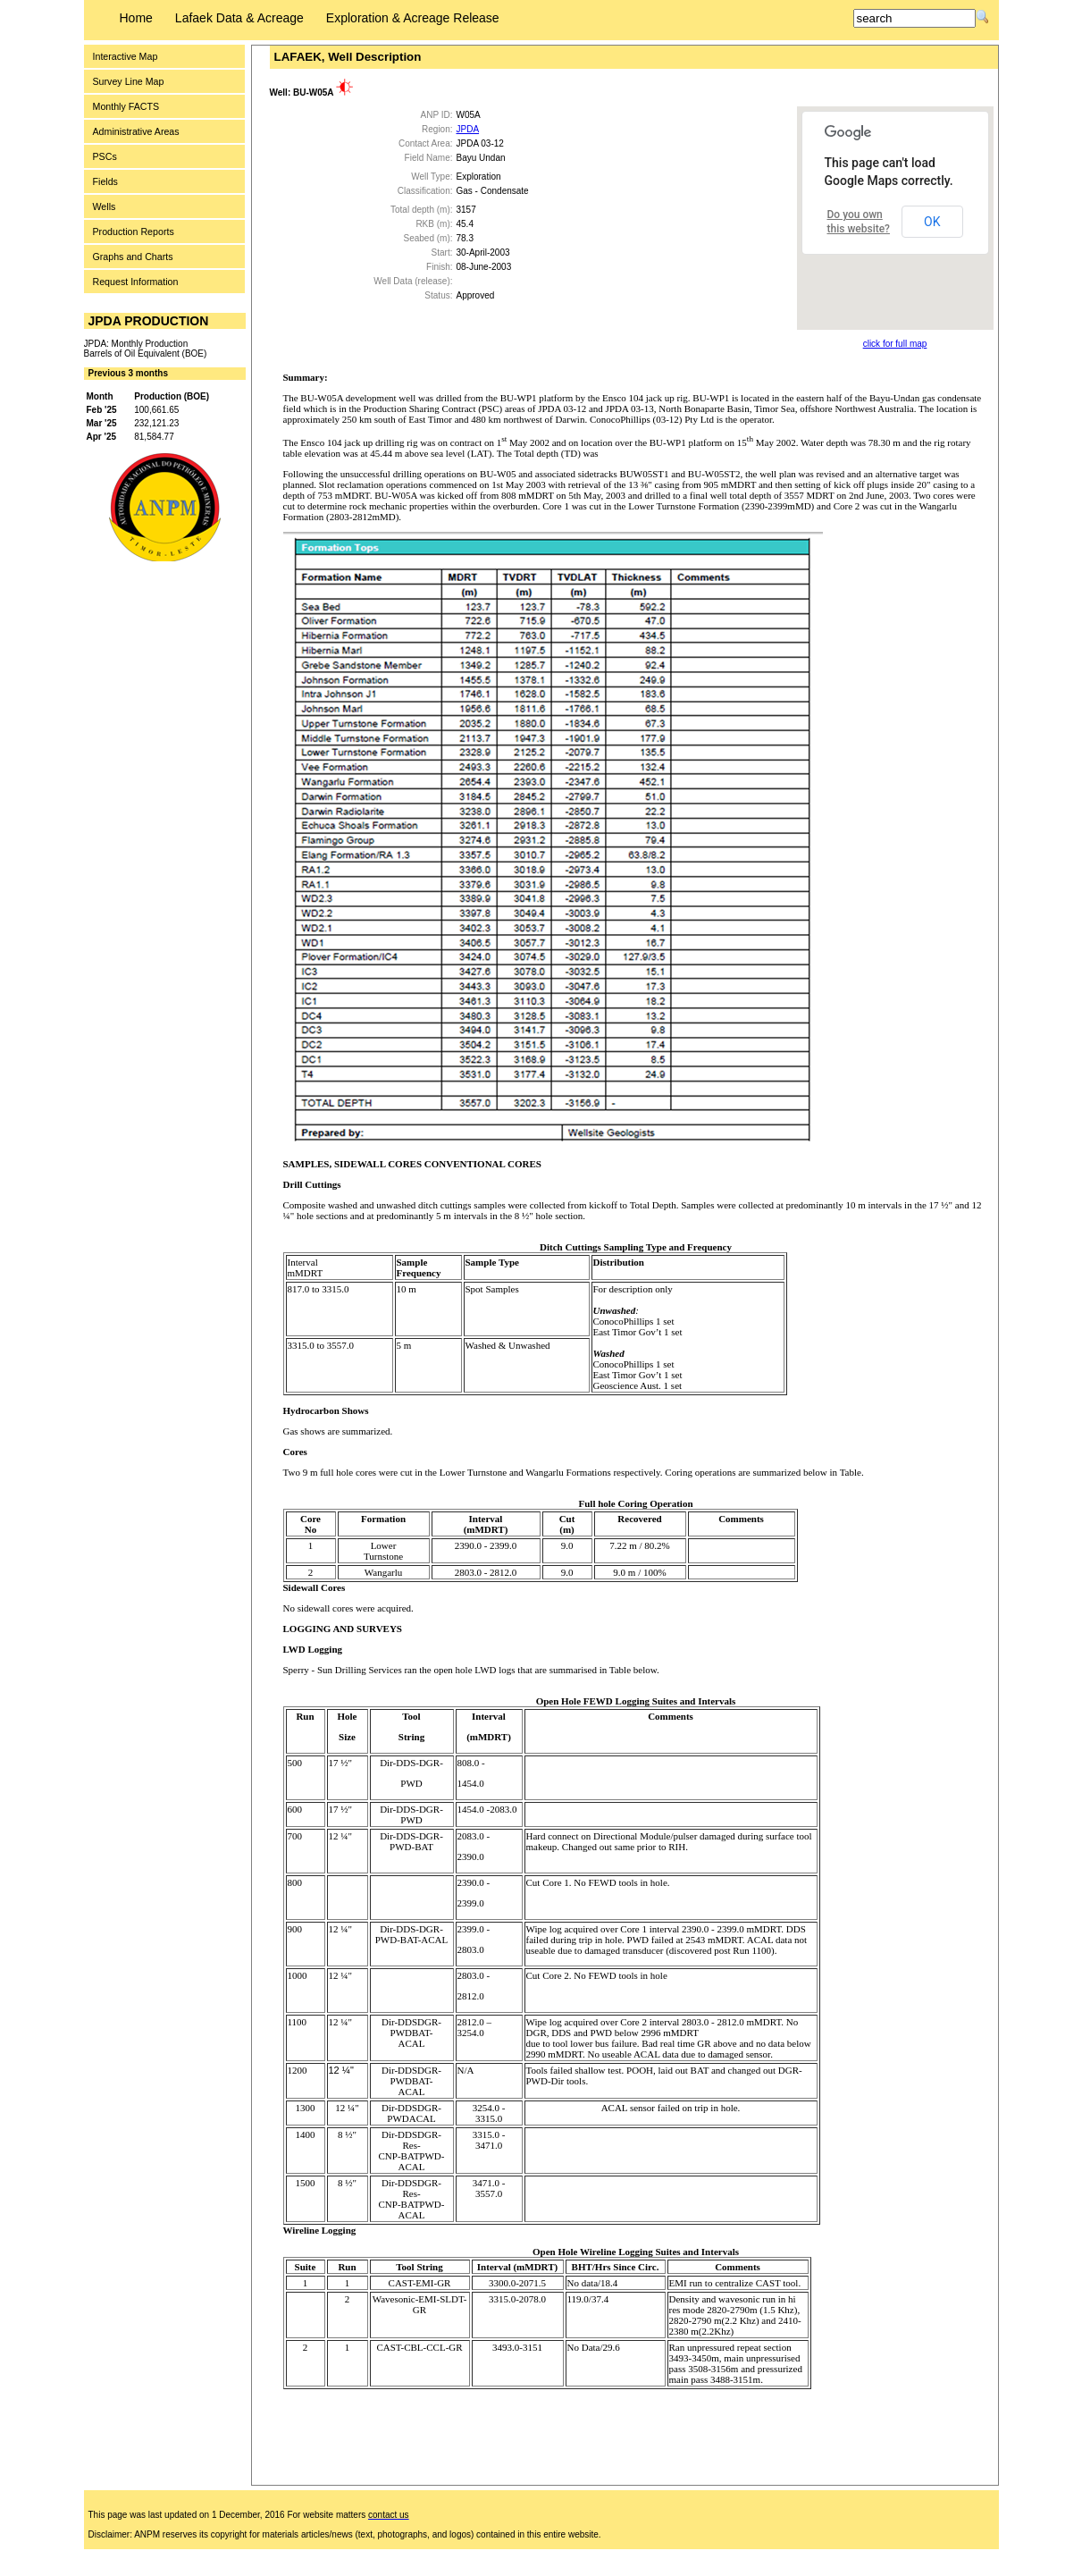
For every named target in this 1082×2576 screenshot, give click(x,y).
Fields (105, 181)
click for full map (895, 344)
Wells (104, 206)
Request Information (136, 281)
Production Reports (133, 231)
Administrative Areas (136, 131)
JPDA (468, 129)
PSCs (105, 156)
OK (932, 222)
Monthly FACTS (126, 106)
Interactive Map (125, 56)
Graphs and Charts (133, 256)
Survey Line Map (128, 81)
